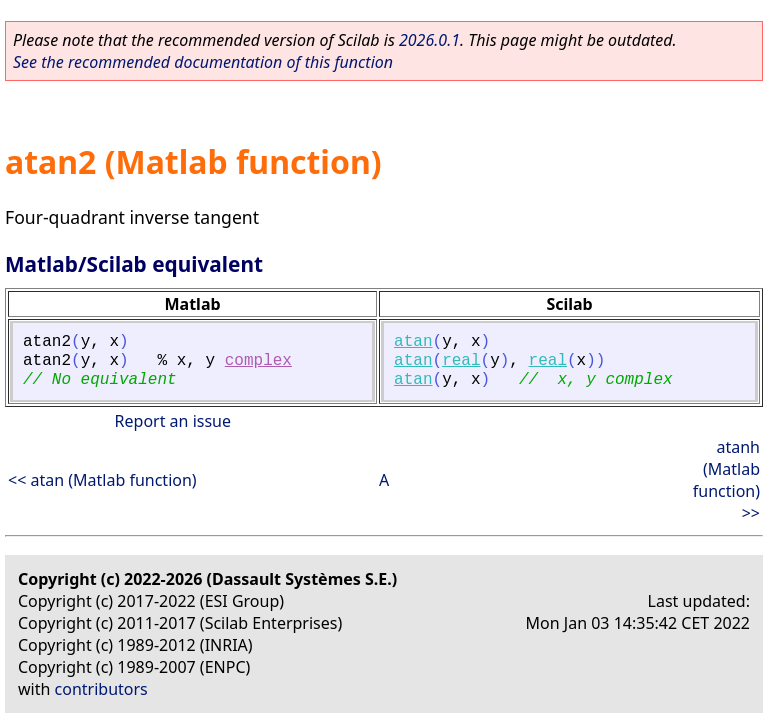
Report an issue (173, 421)
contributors (101, 689)
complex (258, 361)
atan (413, 342)
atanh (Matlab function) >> (726, 480)
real (461, 361)
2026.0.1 (429, 40)
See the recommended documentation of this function (203, 62)
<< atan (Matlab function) (102, 480)
